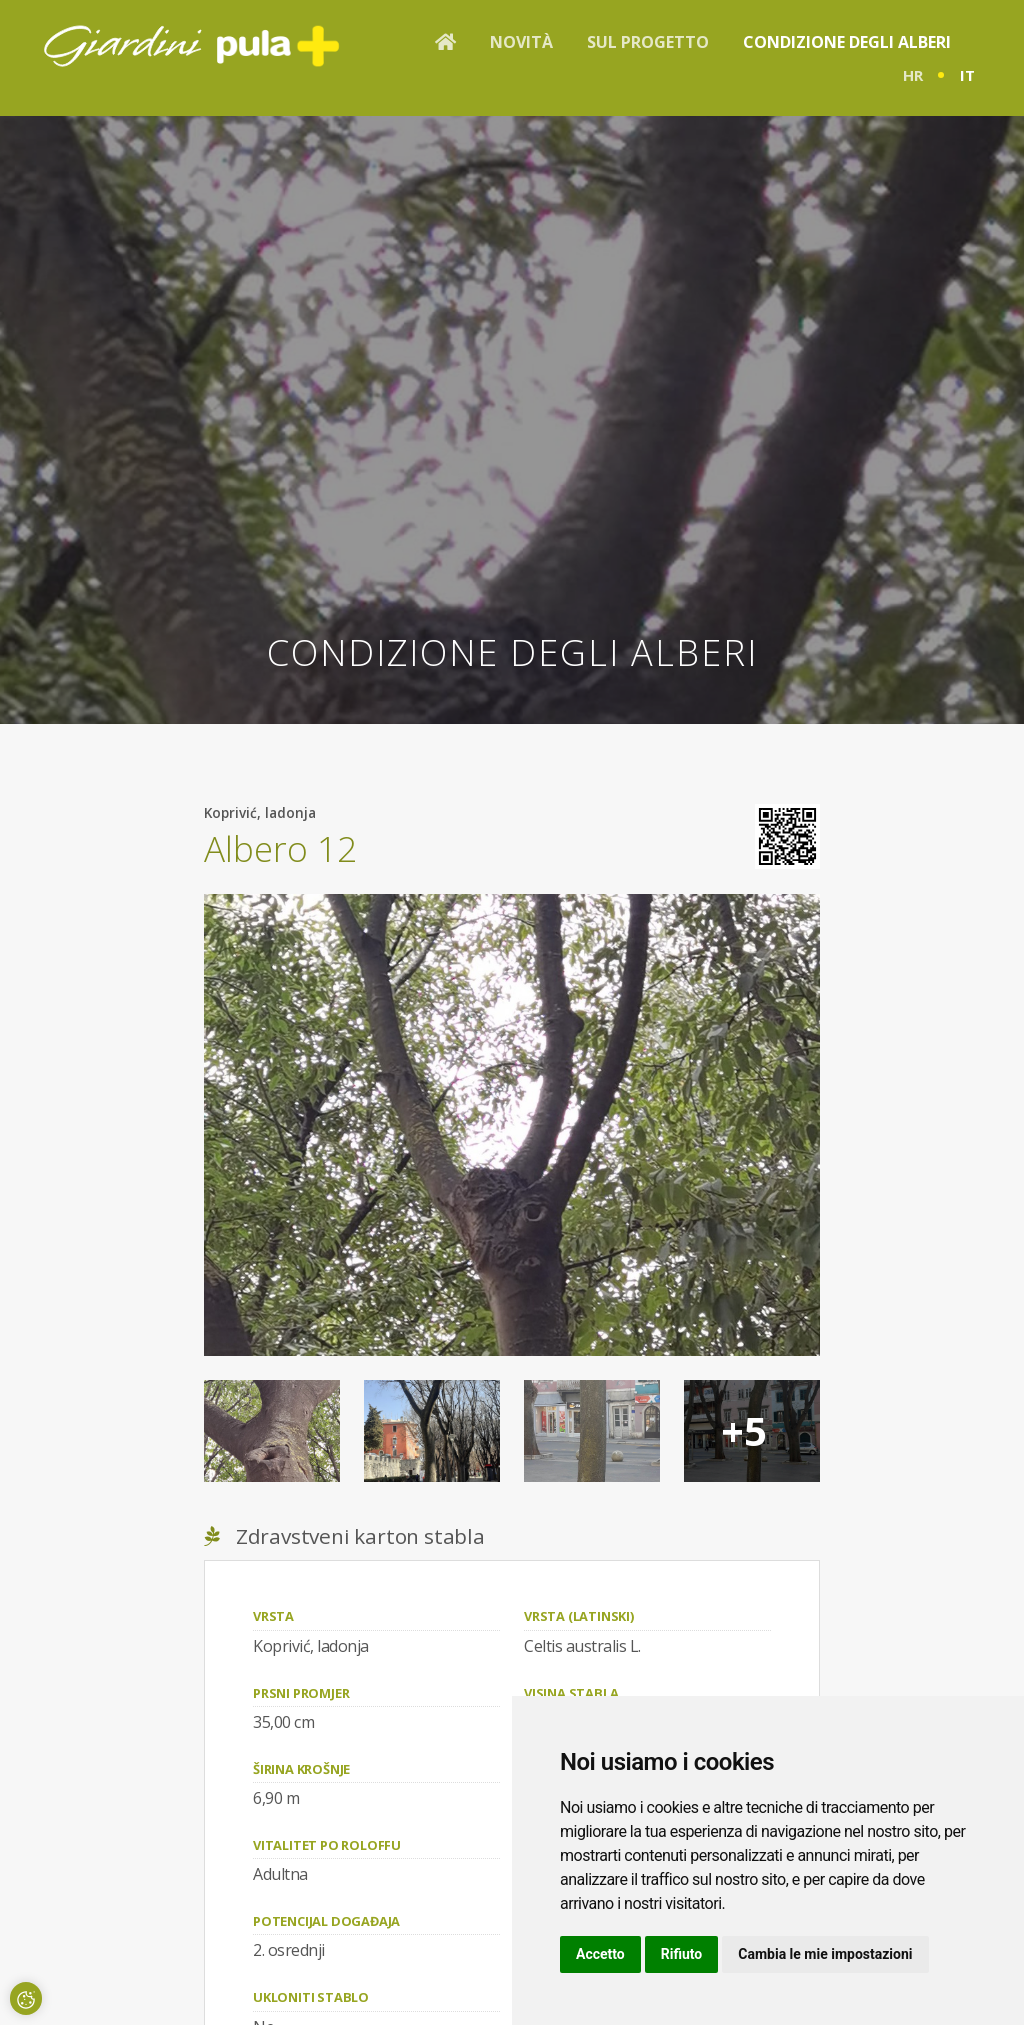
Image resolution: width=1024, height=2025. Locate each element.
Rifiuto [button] (682, 1954)
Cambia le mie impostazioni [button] (825, 1954)
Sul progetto (648, 42)
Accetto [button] (600, 1954)
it (967, 75)
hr (913, 75)
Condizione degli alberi (847, 42)
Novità (521, 42)
